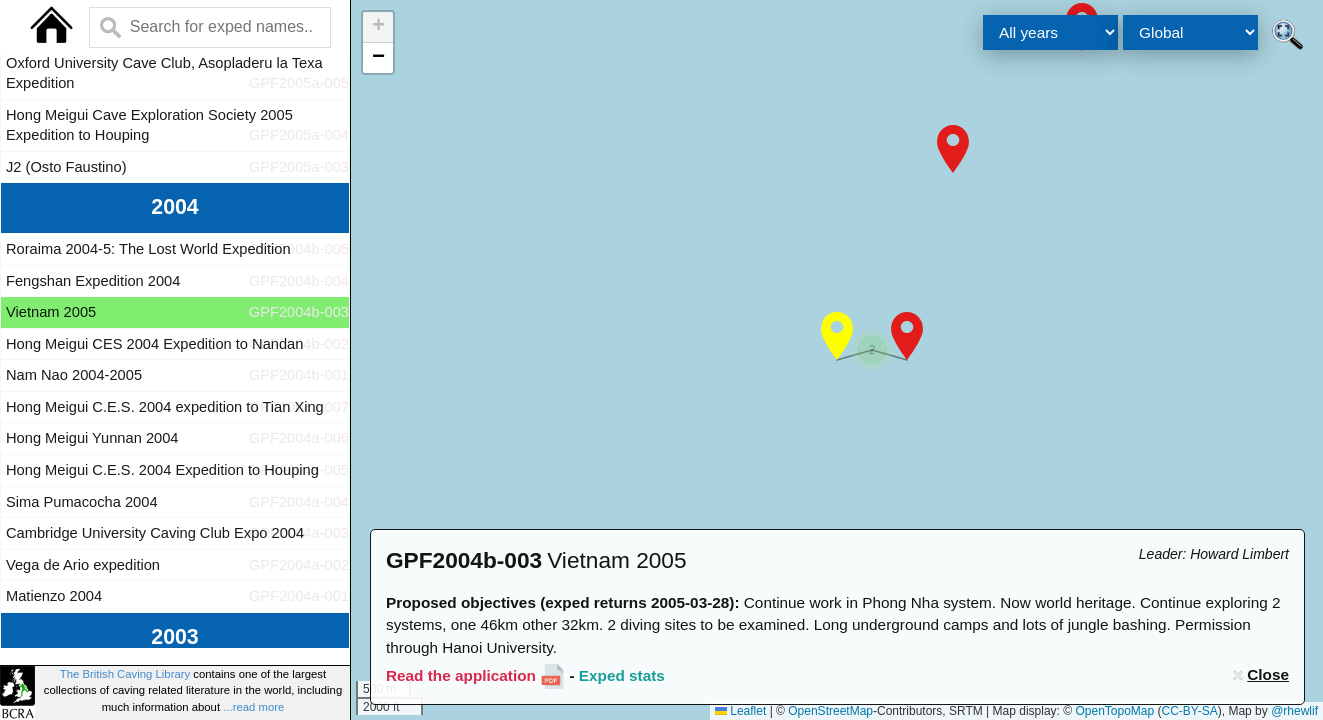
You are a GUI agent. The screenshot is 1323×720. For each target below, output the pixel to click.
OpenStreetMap (830, 711)
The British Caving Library (125, 674)
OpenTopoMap (1114, 711)
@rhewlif (1294, 711)
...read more (253, 707)
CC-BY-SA (1190, 711)
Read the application (461, 675)
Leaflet (740, 711)
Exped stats (622, 675)
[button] (953, 149)
